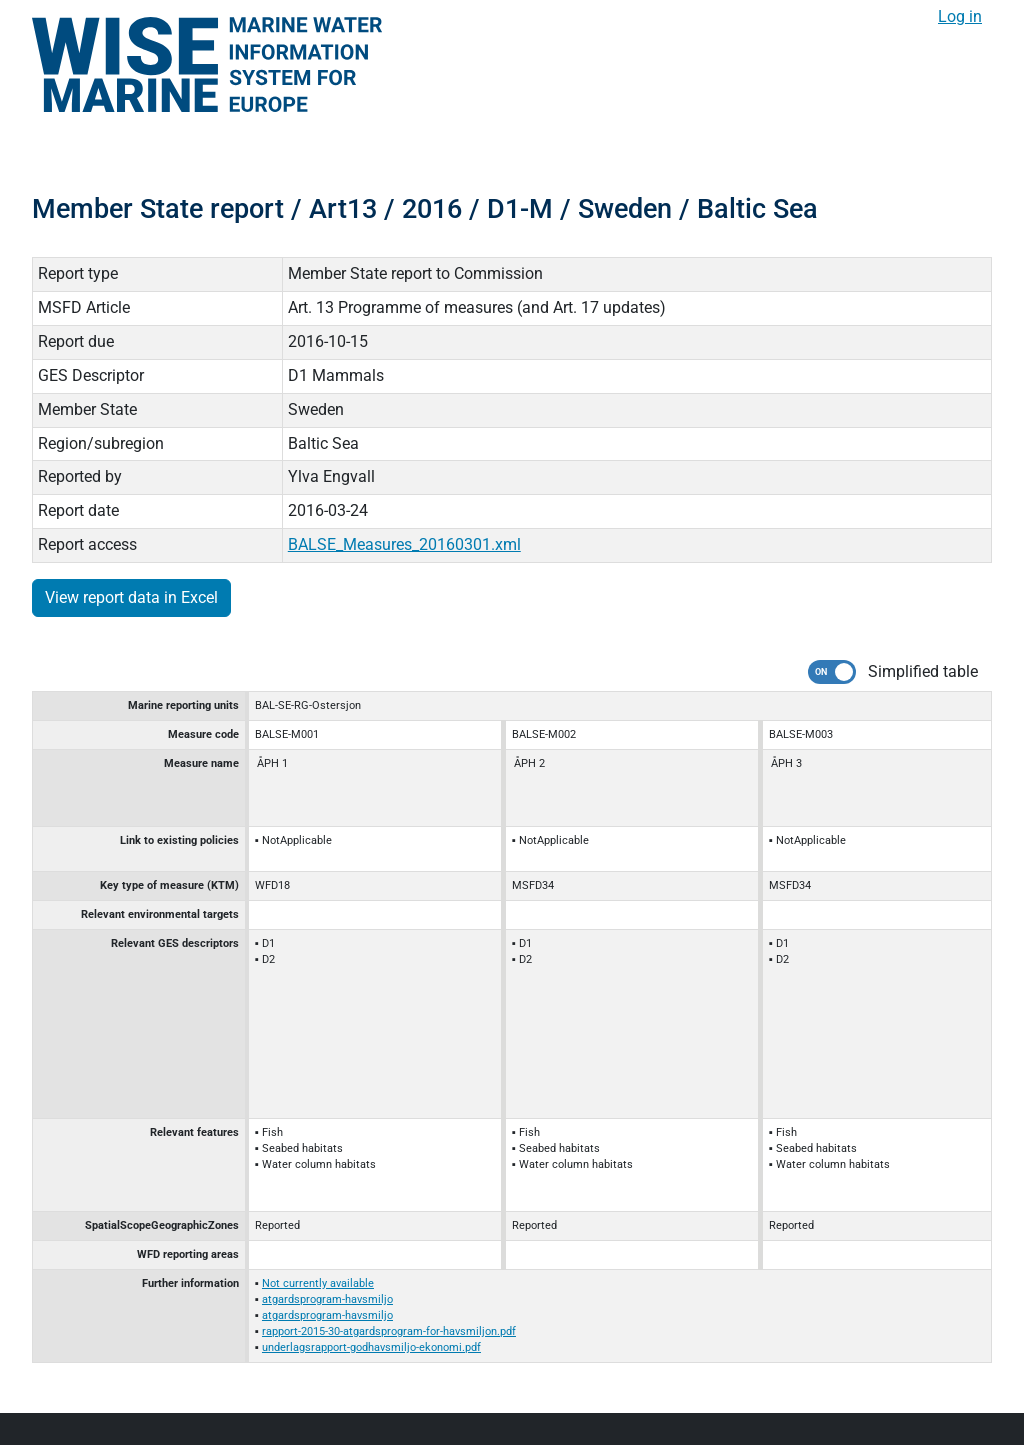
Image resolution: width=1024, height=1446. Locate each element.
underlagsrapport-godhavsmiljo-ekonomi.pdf (371, 1347)
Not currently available (318, 1283)
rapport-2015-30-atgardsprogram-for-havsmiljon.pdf (389, 1331)
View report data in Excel (131, 597)
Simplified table (923, 671)
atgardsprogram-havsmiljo (327, 1299)
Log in (960, 16)
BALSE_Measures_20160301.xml (404, 544)
